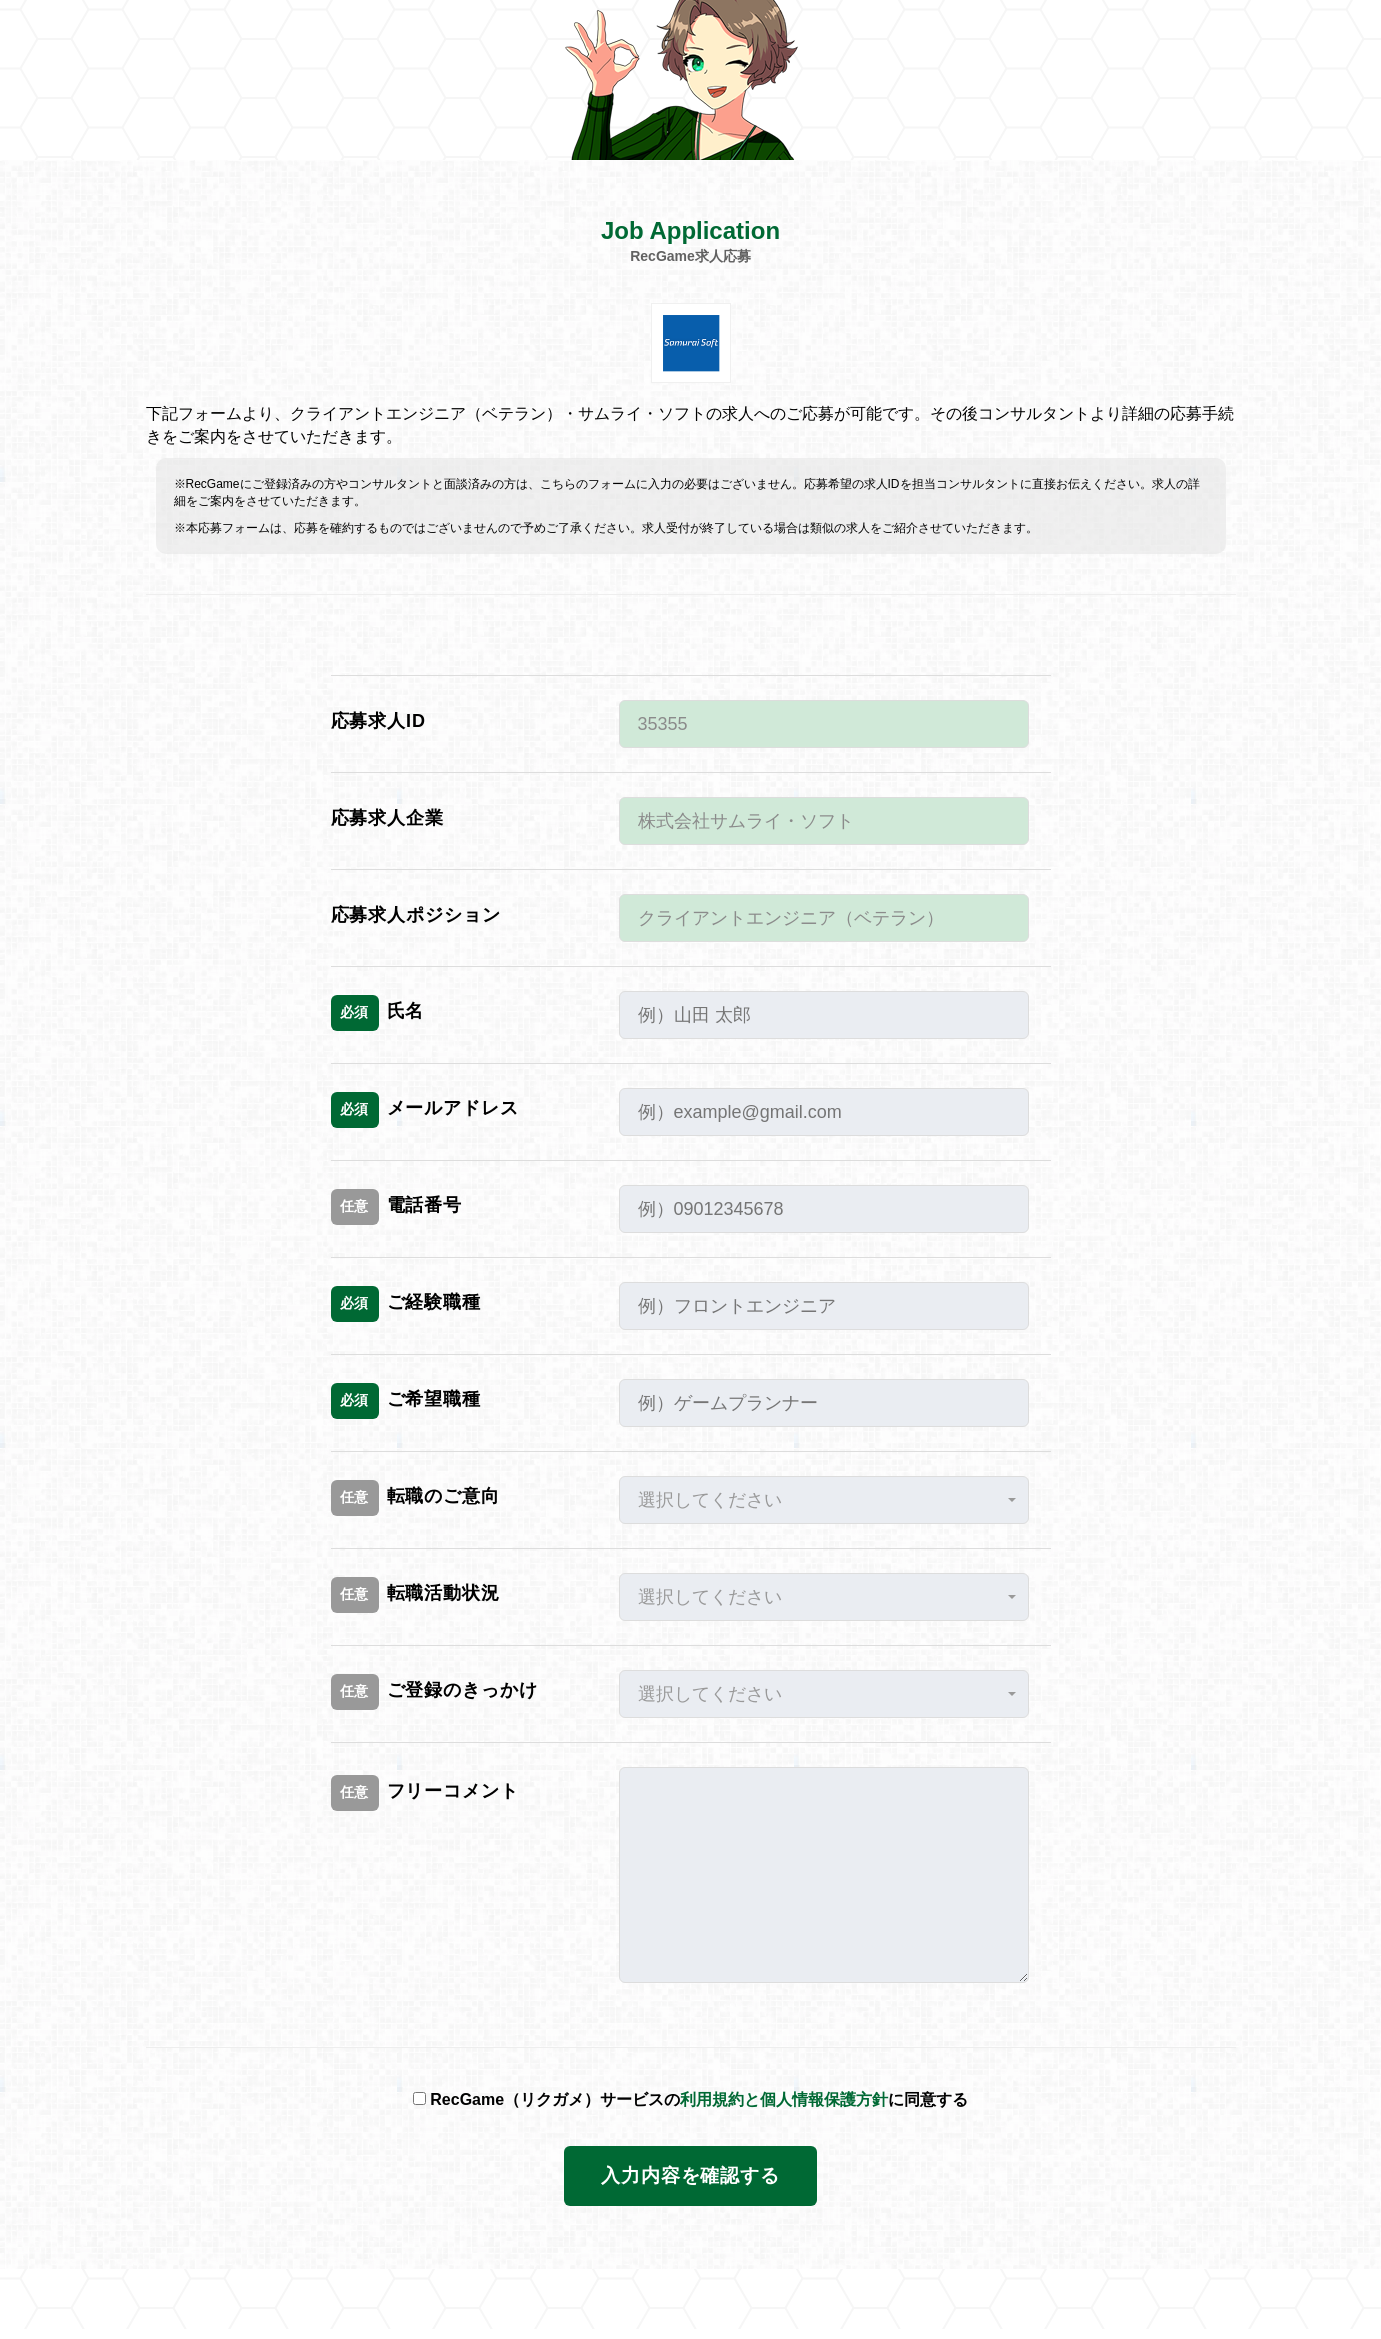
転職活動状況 (415, 1595)
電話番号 (397, 1207)
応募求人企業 (387, 818)
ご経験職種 (406, 1304)
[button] (824, 1500)
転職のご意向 (415, 1498)
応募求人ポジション (416, 915)
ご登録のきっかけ (434, 1692)
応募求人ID (378, 721)
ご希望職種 (406, 1401)
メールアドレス (425, 1110)
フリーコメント (425, 1793)
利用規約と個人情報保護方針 (784, 2099)
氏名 (378, 1013)
